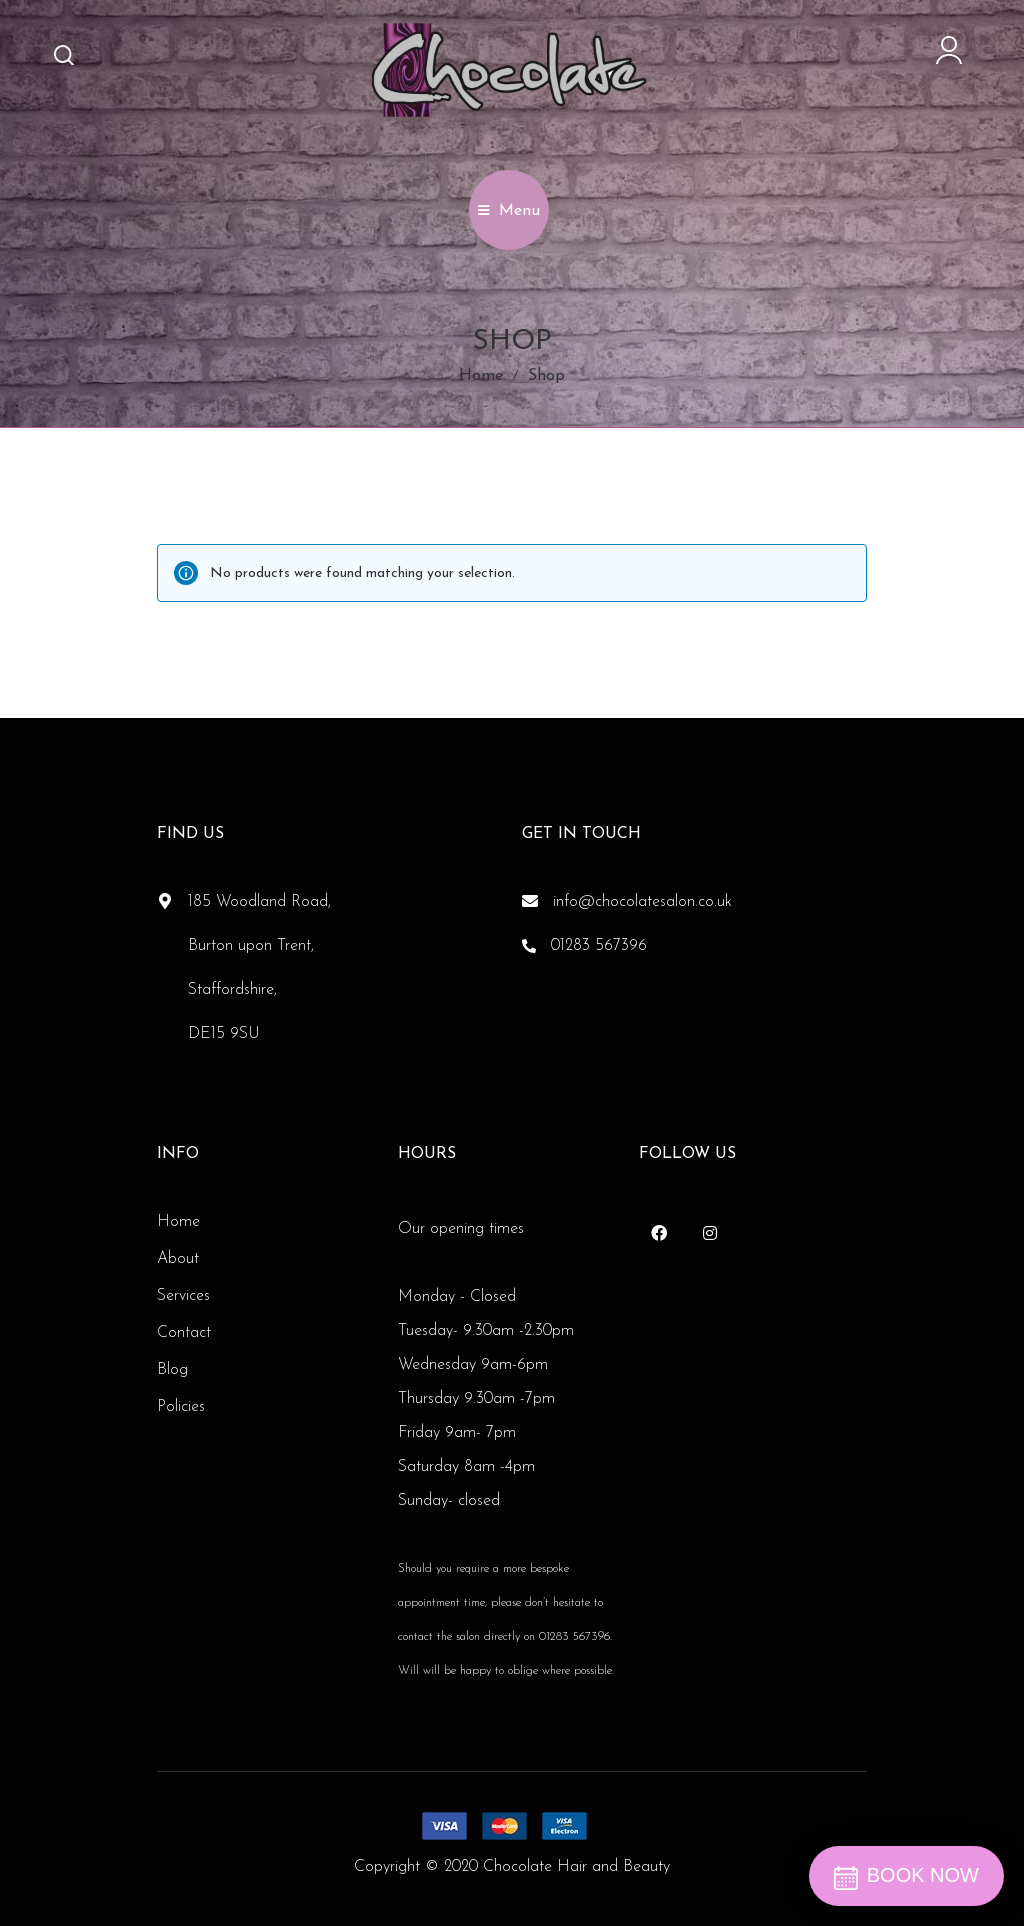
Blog (172, 1370)
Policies (181, 1407)
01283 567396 (599, 946)
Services (183, 1296)
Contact (184, 1333)
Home (481, 376)
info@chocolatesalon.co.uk (642, 902)
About (178, 1259)
